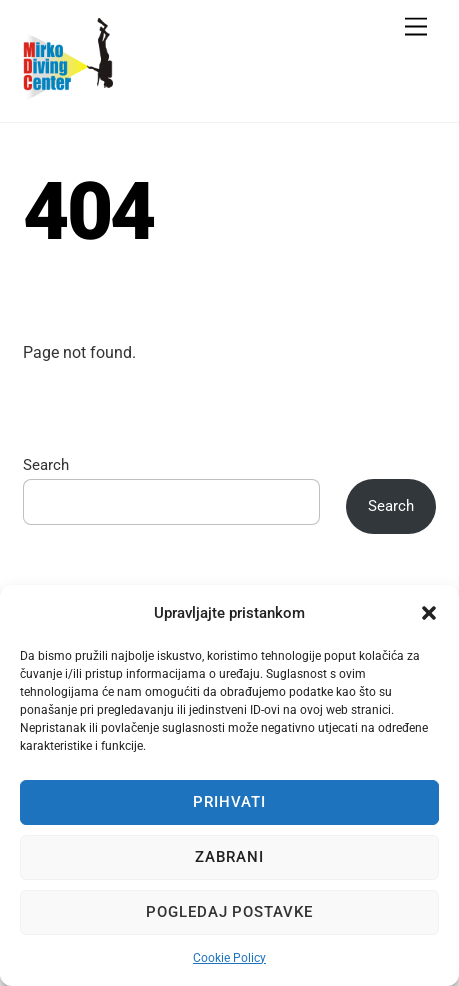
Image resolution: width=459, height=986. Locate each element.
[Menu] (416, 27)
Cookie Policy (229, 958)
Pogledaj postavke (230, 912)
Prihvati (229, 802)
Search (46, 465)
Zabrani (229, 857)
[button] (429, 613)
